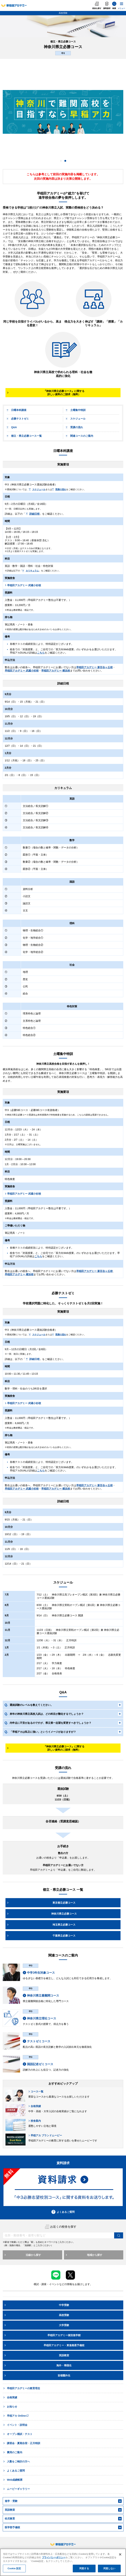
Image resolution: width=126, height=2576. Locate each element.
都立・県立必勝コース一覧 (24, 435)
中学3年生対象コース (39, 1972)
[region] (63, 2562)
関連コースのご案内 (79, 435)
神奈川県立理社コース (39, 2018)
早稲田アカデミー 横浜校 (55, 670)
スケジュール (76, 418)
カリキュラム (30, 570)
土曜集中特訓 (76, 410)
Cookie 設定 (14, 2568)
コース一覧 (35, 2091)
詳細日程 (33, 513)
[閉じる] (120, 2554)
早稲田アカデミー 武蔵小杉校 (23, 585)
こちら (41, 652)
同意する (84, 2568)
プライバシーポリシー (54, 2557)
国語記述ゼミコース (38, 2064)
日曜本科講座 (16, 410)
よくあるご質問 (63, 2212)
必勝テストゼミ (18, 418)
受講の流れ (74, 427)
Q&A (12, 427)
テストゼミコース (36, 2041)
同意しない (109, 2568)
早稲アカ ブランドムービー (45, 2135)
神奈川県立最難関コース (41, 1995)
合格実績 (34, 2106)
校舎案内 (34, 2120)
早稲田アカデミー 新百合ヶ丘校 (94, 667)
